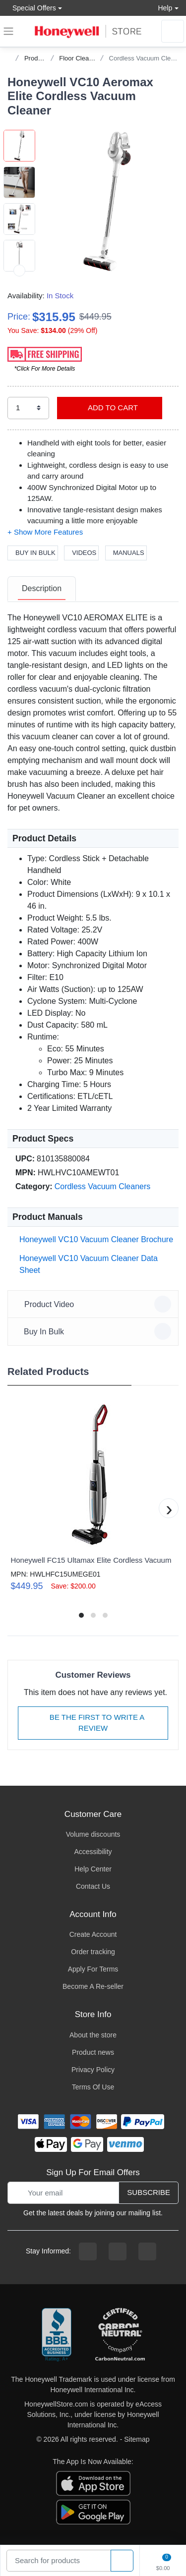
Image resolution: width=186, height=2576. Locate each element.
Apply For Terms (93, 1969)
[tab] (41, 589)
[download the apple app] (93, 2482)
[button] (107, 201)
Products (37, 58)
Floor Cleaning (80, 58)
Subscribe (148, 2192)
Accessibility (93, 1852)
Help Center (93, 1869)
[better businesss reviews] (56, 2335)
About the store (93, 2035)
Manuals (126, 552)
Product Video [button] (94, 1304)
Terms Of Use (93, 2087)
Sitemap (136, 2439)
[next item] (19, 270)
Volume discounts (93, 1834)
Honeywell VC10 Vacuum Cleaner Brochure (94, 1239)
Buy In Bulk (33, 552)
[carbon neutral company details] (120, 2335)
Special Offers (31, 7)
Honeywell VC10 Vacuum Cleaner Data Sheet (86, 1264)
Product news (93, 2052)
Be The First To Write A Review (93, 1723)
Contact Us (93, 1886)
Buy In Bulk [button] (94, 1331)
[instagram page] (117, 2251)
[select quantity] (28, 408)
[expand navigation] (8, 31)
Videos (81, 552)
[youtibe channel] (147, 2251)
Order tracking (93, 1952)
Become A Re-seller (93, 1986)
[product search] (122, 2561)
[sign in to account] (172, 31)
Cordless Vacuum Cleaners (103, 1186)
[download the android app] (93, 2511)
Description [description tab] (42, 588)
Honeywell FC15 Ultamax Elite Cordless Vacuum (90, 1560)
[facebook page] (88, 2251)
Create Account (93, 1934)
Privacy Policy (93, 2070)
